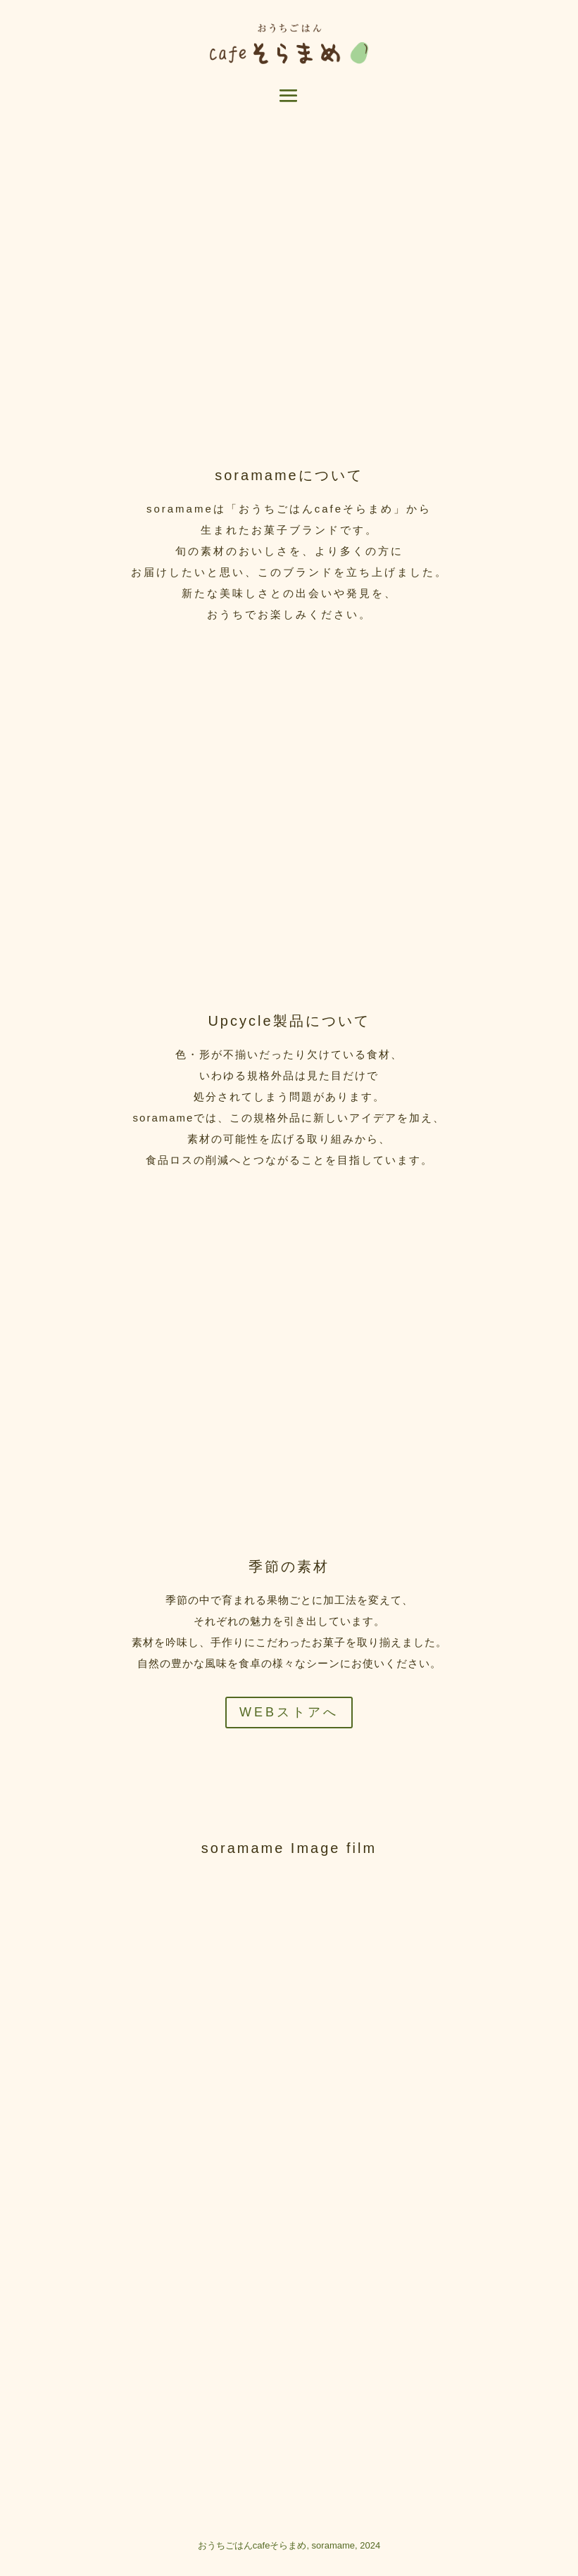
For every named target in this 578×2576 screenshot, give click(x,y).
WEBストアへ (289, 1712)
